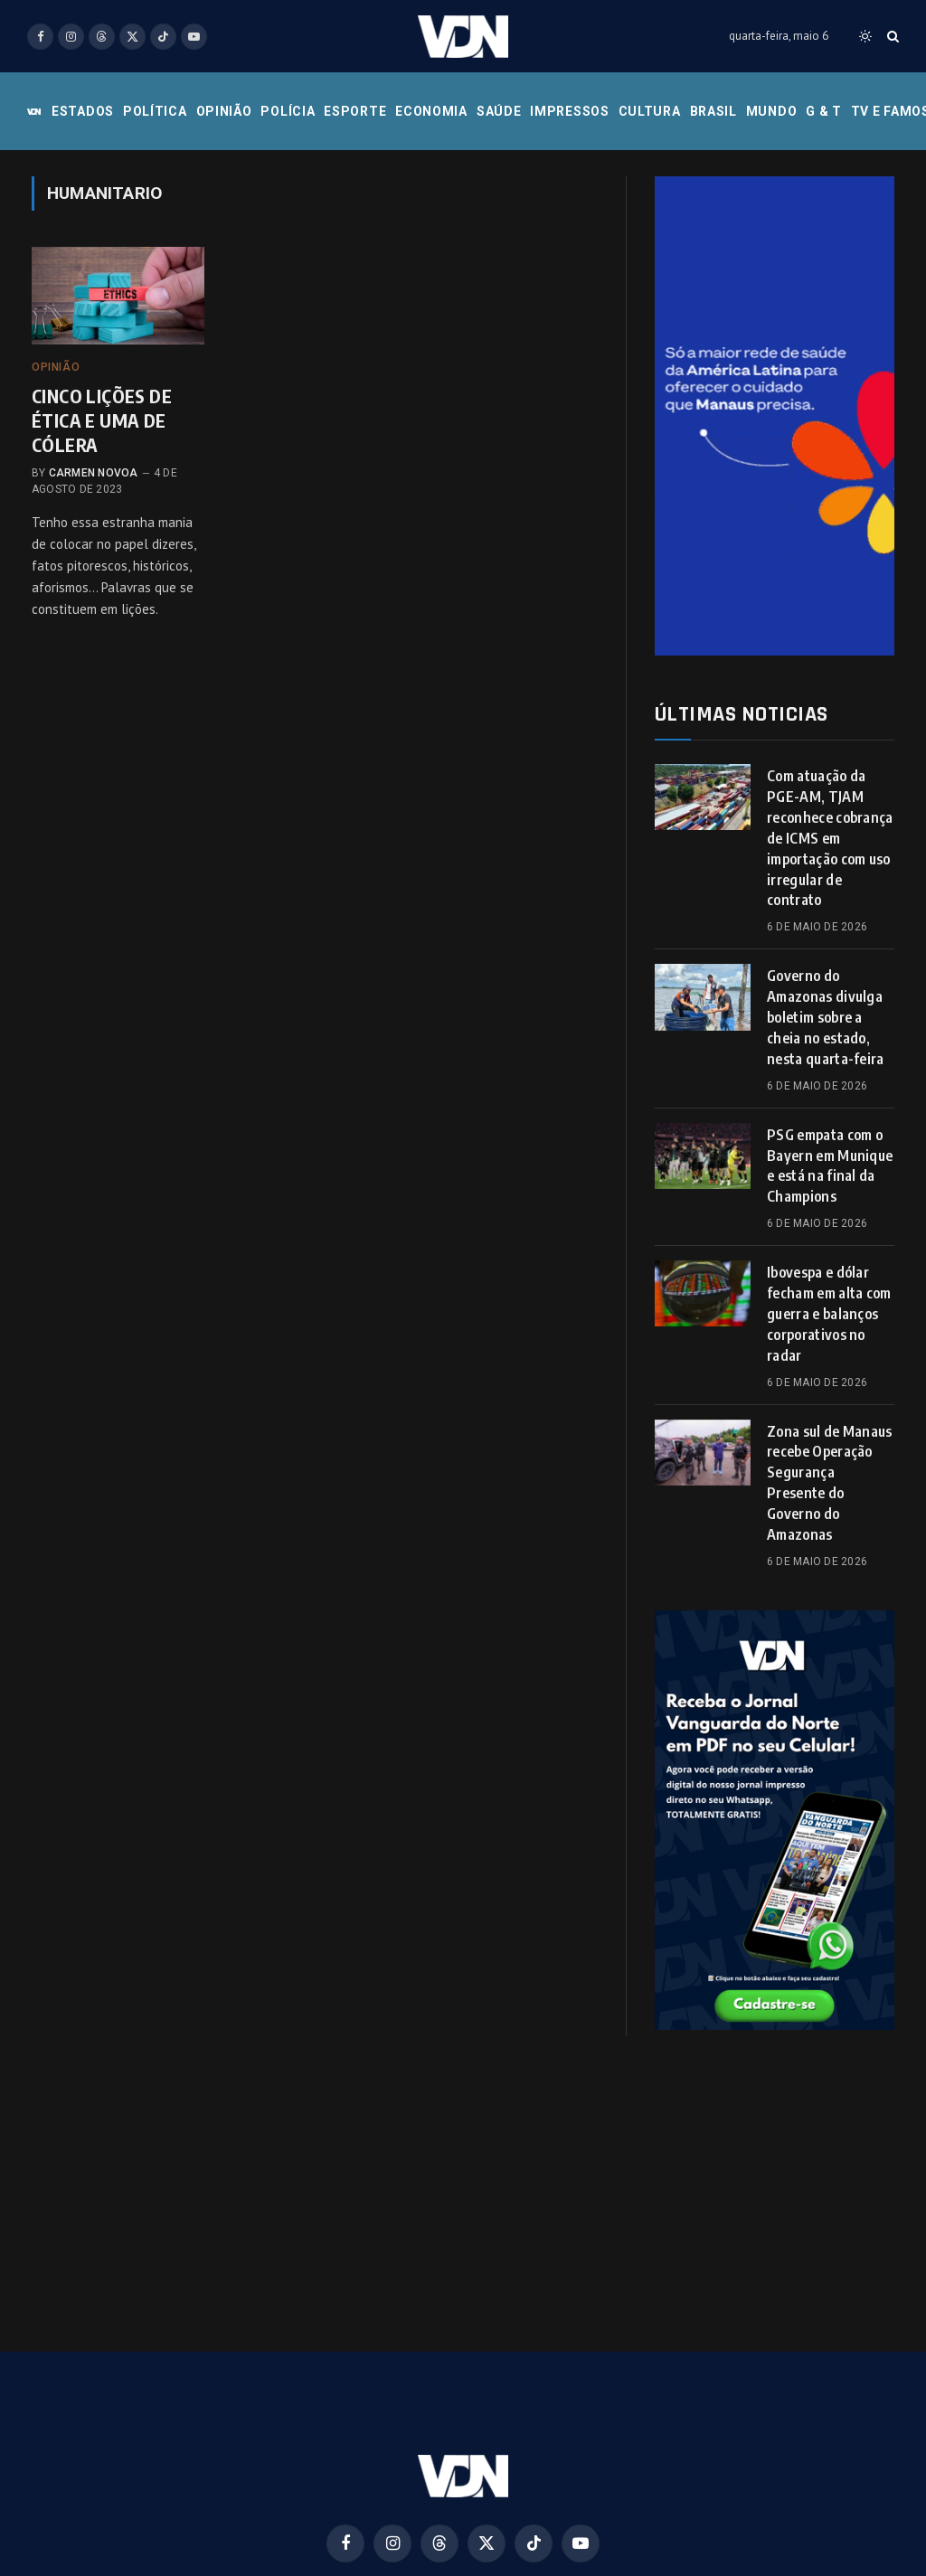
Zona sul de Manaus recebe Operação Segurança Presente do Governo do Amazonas (830, 1482)
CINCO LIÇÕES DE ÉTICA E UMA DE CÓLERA (102, 420)
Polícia (287, 111)
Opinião (224, 111)
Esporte (355, 111)
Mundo (772, 111)
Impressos (569, 111)
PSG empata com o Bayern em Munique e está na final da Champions (830, 1166)
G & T (824, 111)
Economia (431, 111)
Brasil (713, 111)
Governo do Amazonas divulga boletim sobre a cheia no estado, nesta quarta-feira (825, 1017)
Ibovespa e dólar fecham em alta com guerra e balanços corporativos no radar (829, 1313)
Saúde (499, 111)
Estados (83, 111)
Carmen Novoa (93, 473)
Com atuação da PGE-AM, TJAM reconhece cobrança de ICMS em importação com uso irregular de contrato (830, 838)
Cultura (650, 111)
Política (155, 111)
